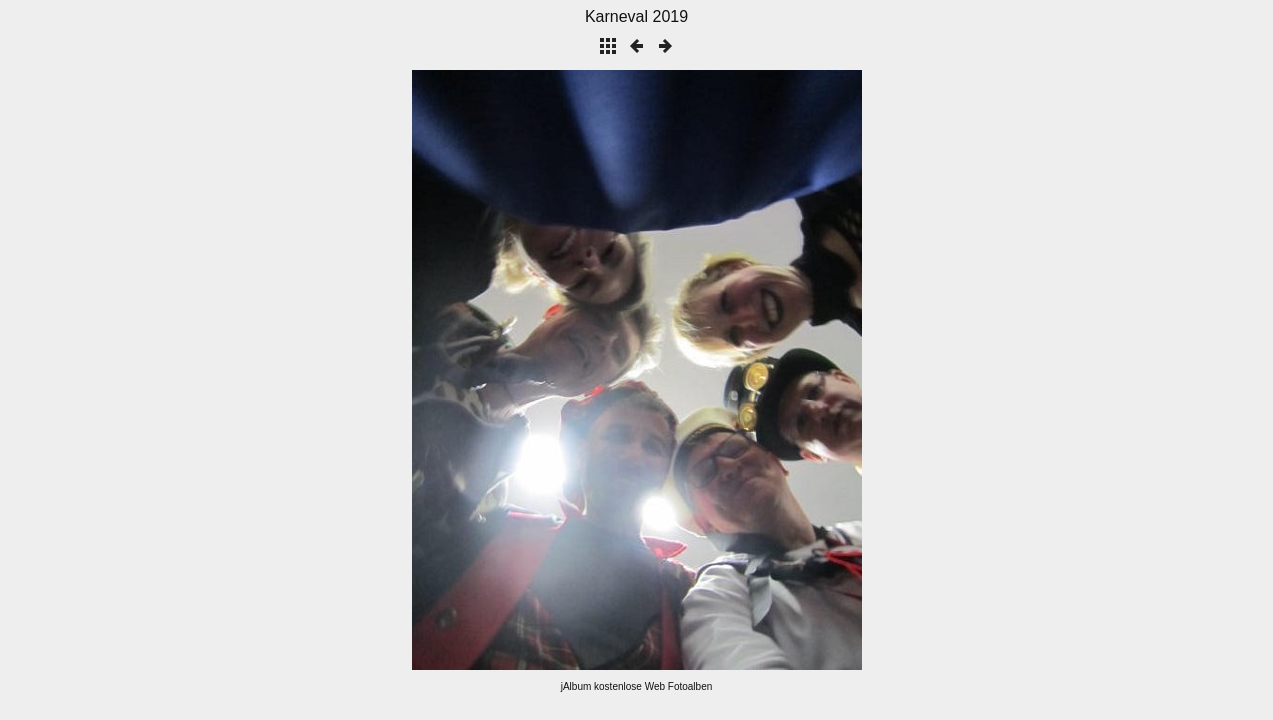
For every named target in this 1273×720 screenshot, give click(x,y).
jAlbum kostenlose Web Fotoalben (637, 686)
